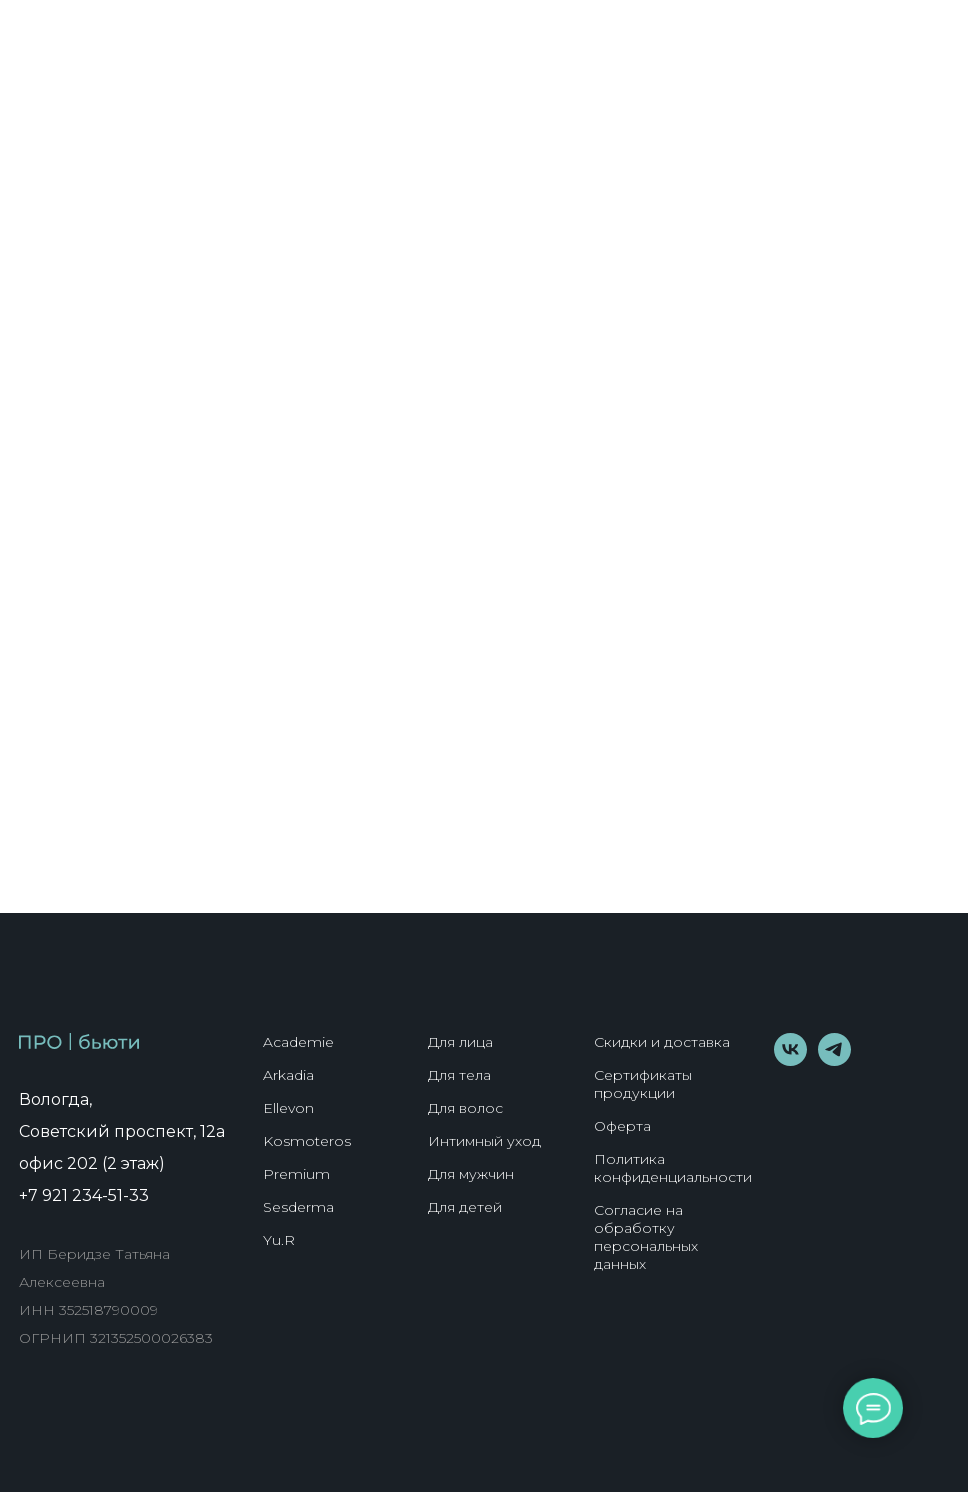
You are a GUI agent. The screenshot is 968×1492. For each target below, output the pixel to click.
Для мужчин (471, 1174)
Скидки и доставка (662, 1042)
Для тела (459, 1075)
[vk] (790, 1060)
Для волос (465, 1108)
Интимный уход (484, 1141)
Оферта (622, 1126)
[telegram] (834, 1060)
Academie (298, 1042)
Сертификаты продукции (643, 1084)
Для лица (460, 1042)
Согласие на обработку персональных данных (646, 1237)
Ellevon (288, 1108)
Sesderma (298, 1207)
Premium (296, 1174)
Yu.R (279, 1240)
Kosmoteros (307, 1141)
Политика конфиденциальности (673, 1168)
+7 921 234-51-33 (84, 1195)
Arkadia (288, 1075)
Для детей (465, 1207)
